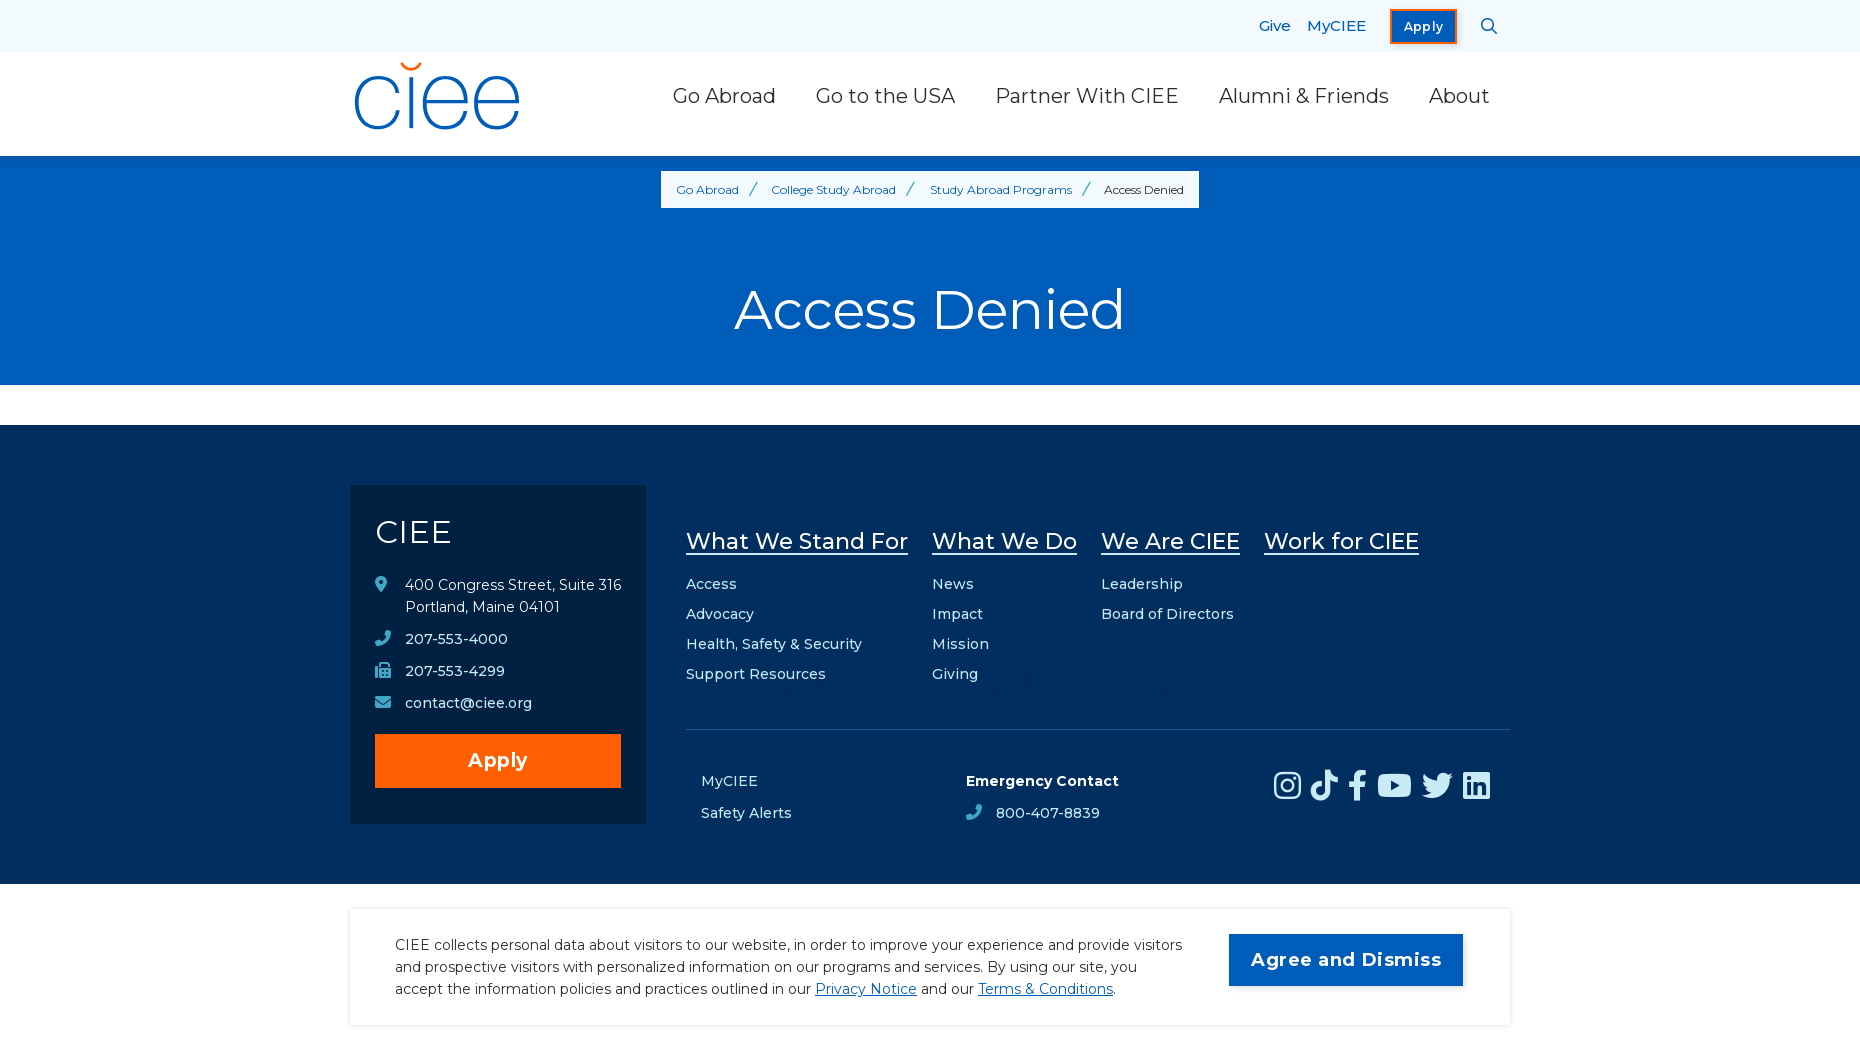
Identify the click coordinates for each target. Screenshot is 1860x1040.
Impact (957, 614)
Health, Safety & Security (774, 644)
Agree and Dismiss (1346, 960)
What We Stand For (797, 541)
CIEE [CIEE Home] (413, 531)
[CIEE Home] (440, 96)
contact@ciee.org (468, 703)
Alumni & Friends (1304, 96)
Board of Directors (1167, 614)
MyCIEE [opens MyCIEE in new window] (1336, 25)
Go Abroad (724, 96)
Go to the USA (885, 96)
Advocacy (720, 614)
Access (711, 584)
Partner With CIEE (1087, 96)
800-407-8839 (1048, 813)
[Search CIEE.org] (1489, 26)
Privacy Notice (866, 989)
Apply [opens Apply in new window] (1424, 26)
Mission (960, 644)
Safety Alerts (746, 813)
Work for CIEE (1341, 541)
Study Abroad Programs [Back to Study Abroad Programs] (1001, 189)
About (1459, 96)
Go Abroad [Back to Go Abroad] (707, 189)
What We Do (1004, 541)
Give (1275, 25)
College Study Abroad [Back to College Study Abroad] (833, 189)
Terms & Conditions (1045, 989)
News (953, 584)
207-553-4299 (455, 671)
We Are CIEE (1170, 541)
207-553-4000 (456, 639)
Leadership (1142, 584)
